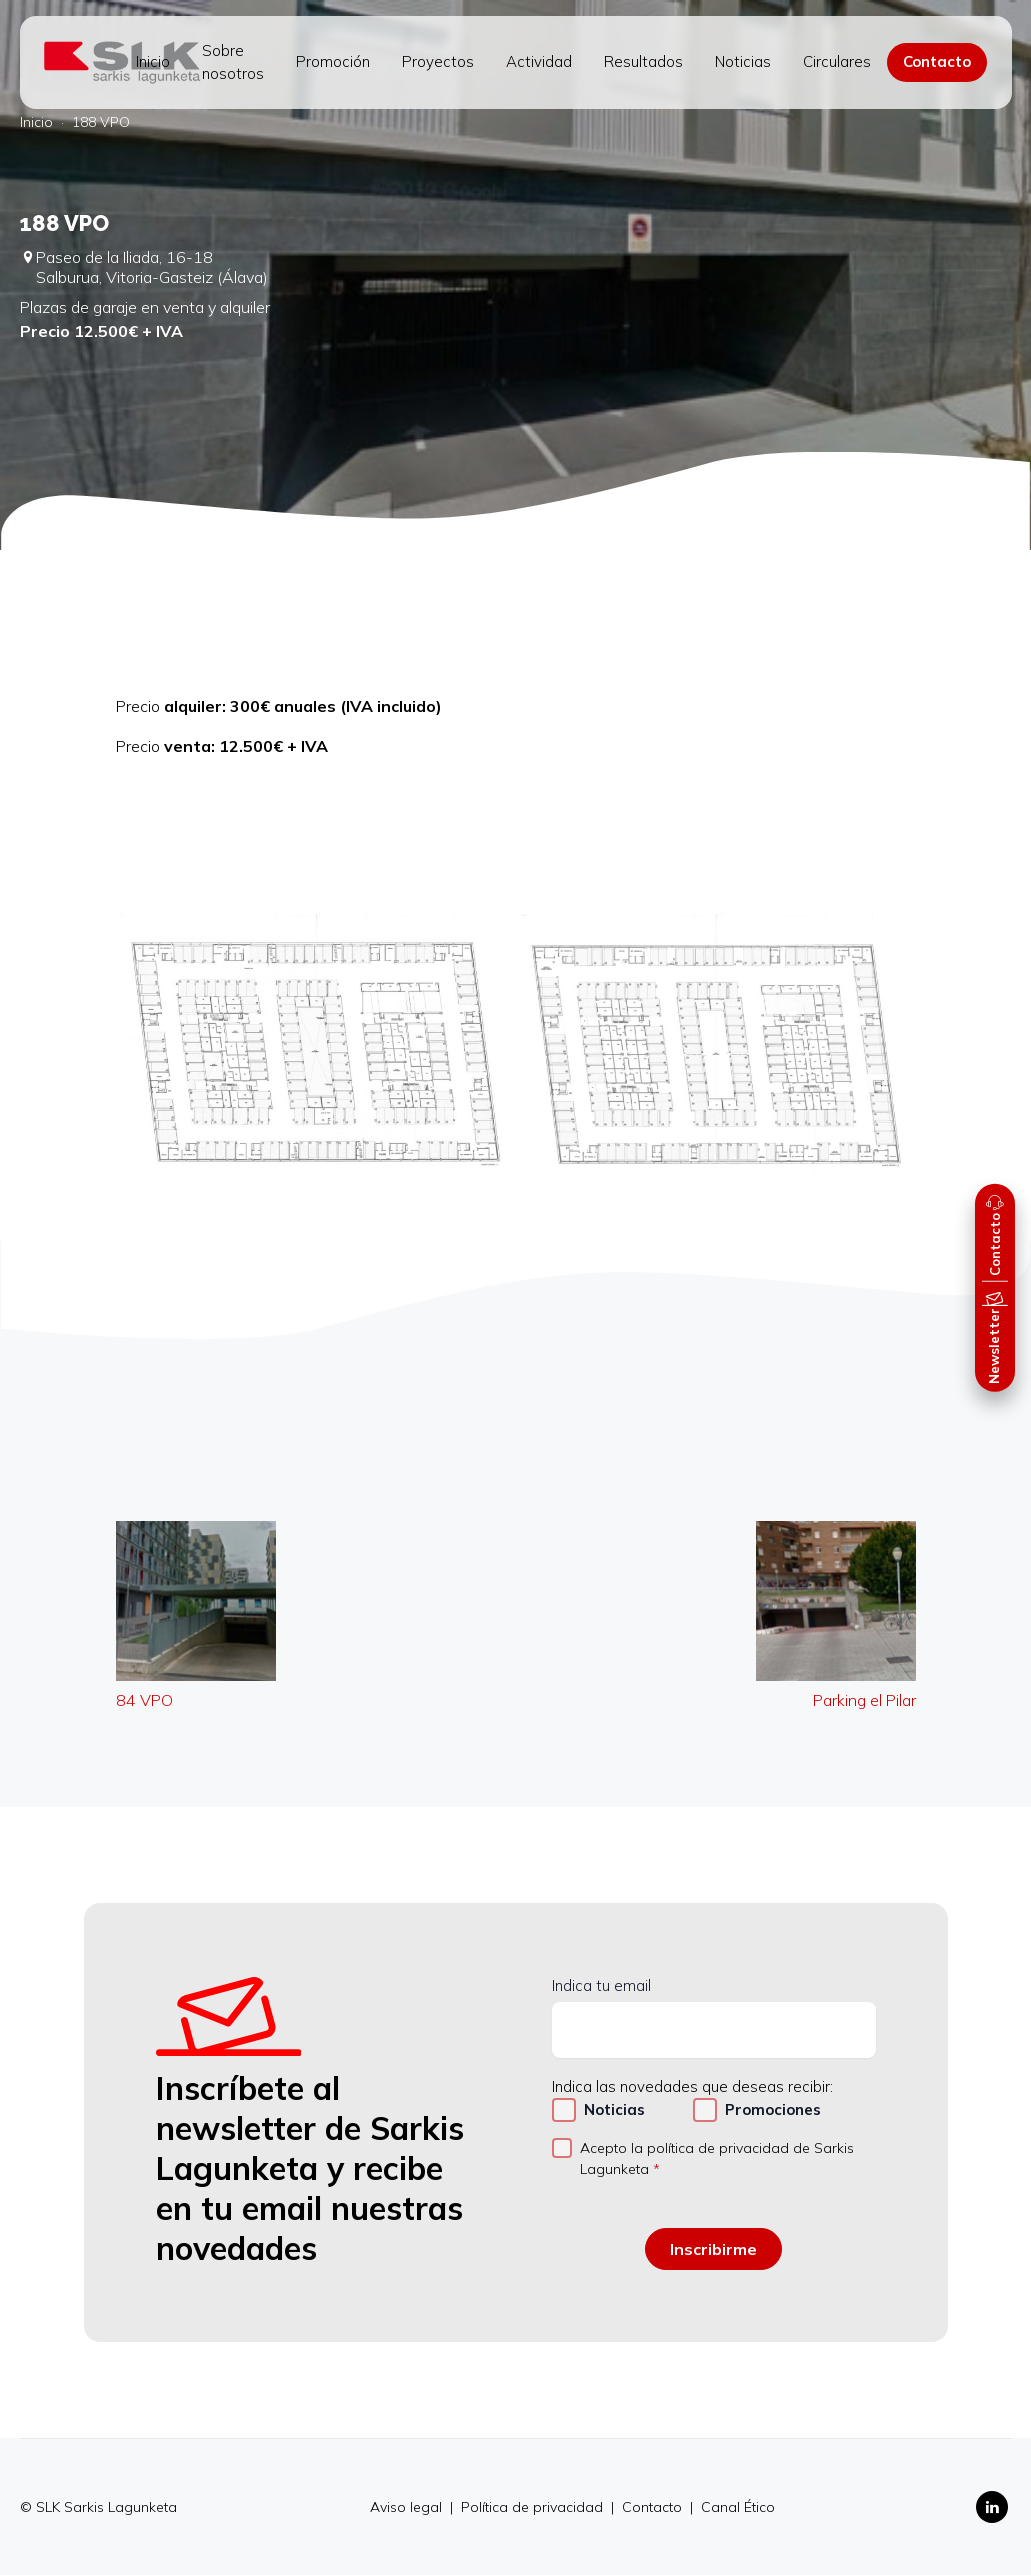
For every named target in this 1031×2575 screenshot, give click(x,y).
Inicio (153, 61)
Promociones (773, 2109)
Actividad (539, 61)
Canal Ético (738, 2507)
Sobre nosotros (233, 62)
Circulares (837, 61)
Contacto (937, 61)
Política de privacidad (534, 2507)
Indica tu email (601, 1985)
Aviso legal (408, 2507)
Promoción (333, 61)
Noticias (743, 61)
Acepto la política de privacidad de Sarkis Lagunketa (717, 2158)
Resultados (643, 61)
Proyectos (438, 61)
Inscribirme (713, 2249)
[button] (995, 1232)
